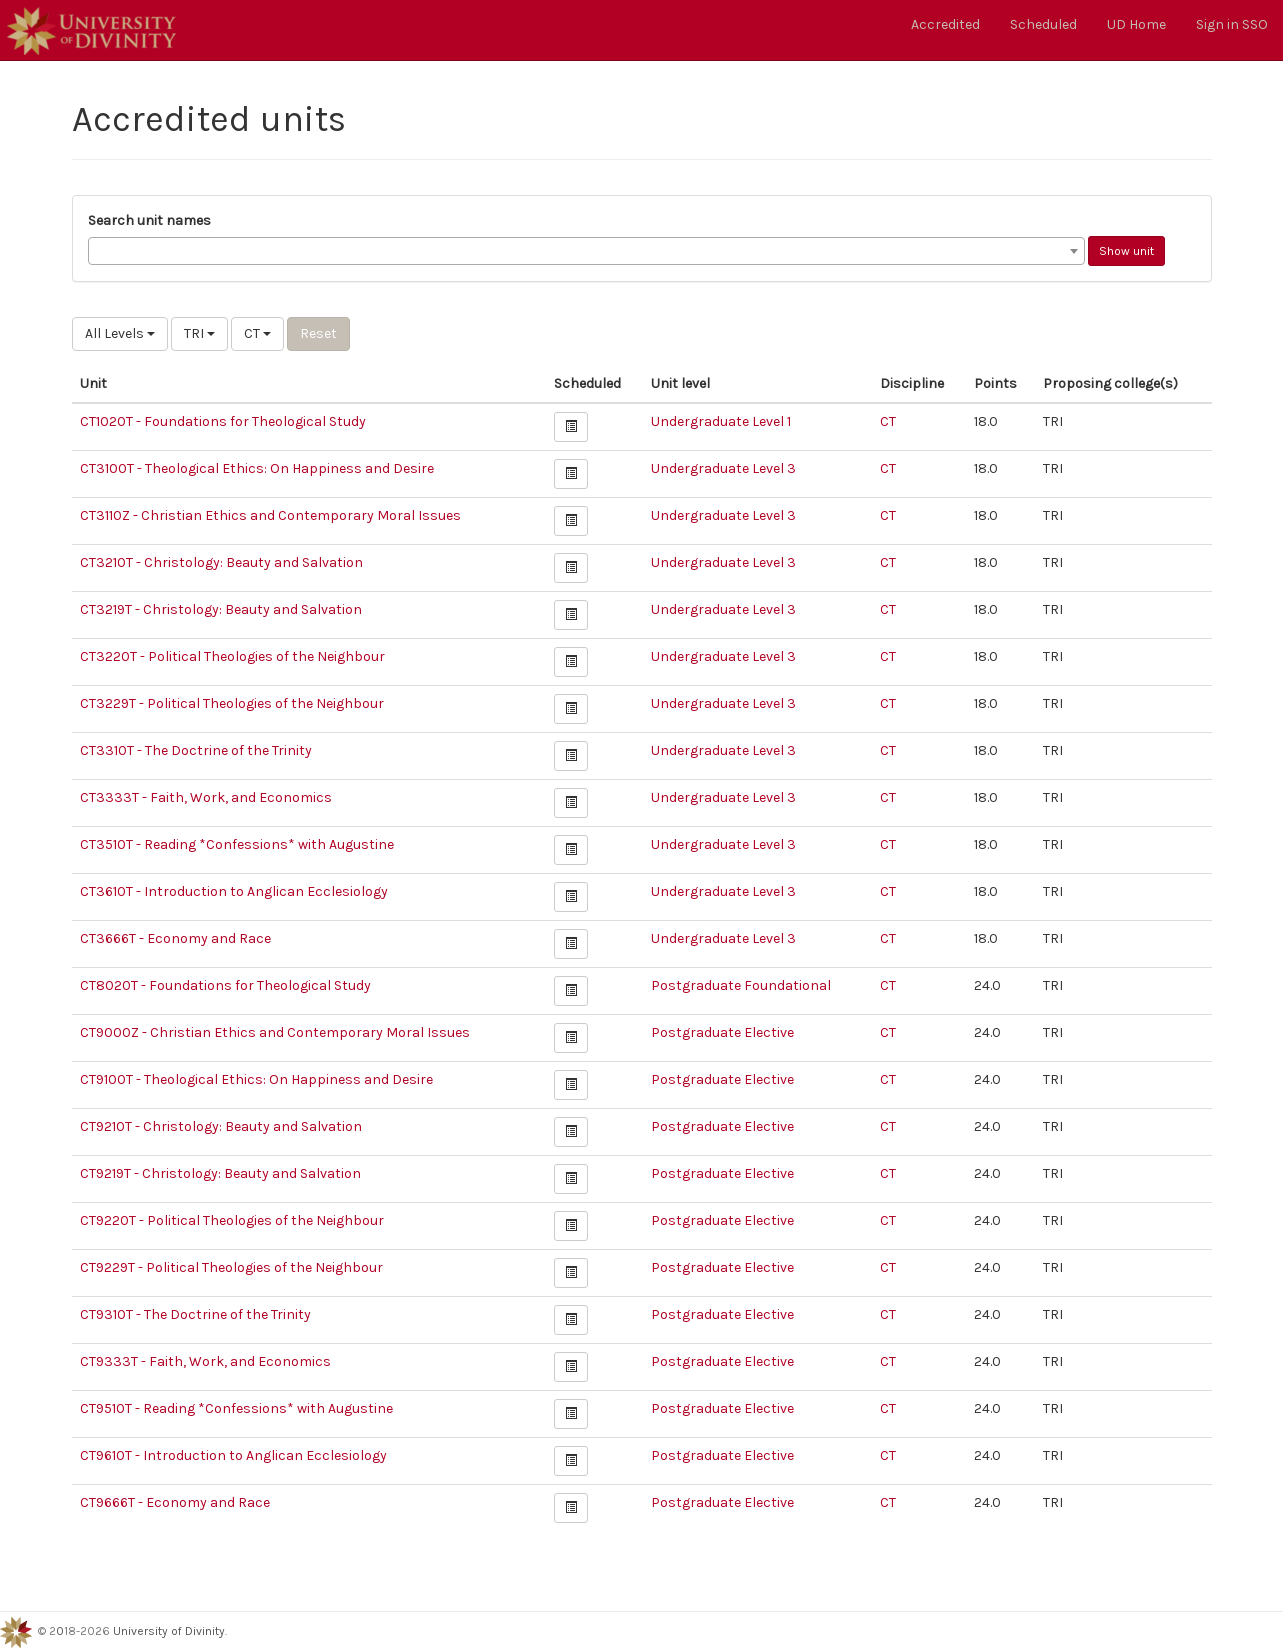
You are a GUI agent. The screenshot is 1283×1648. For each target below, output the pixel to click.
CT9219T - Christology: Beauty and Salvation (220, 1173)
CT (257, 333)
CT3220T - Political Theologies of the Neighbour (232, 656)
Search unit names (149, 220)
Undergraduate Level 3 (723, 468)
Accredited (945, 24)
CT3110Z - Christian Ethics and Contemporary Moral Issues (270, 515)
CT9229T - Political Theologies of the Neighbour (231, 1267)
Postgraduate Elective (722, 1032)
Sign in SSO (1232, 24)
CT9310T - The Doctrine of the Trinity (195, 1314)
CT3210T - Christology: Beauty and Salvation (221, 562)
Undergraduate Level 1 (721, 421)
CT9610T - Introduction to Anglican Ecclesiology (233, 1455)
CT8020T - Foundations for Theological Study (225, 985)
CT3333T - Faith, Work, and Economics (206, 797)
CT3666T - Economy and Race (175, 938)
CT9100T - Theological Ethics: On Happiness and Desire (256, 1079)
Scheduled (1043, 24)
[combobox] (586, 251)
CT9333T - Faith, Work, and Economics (205, 1361)
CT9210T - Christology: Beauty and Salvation (221, 1126)
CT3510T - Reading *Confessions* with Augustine (237, 844)
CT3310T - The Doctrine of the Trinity (196, 750)
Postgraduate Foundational (741, 985)
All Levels (120, 333)
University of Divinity (169, 1631)
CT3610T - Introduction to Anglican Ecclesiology (234, 891)
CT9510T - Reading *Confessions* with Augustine (236, 1408)
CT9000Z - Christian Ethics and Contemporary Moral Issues (275, 1032)
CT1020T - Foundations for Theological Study (223, 421)
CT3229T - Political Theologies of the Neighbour (232, 703)
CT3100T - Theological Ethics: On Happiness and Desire (257, 468)
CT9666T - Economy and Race (175, 1502)
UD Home (1136, 24)
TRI (199, 333)
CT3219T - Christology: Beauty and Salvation (221, 609)
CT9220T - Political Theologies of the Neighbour (232, 1220)
